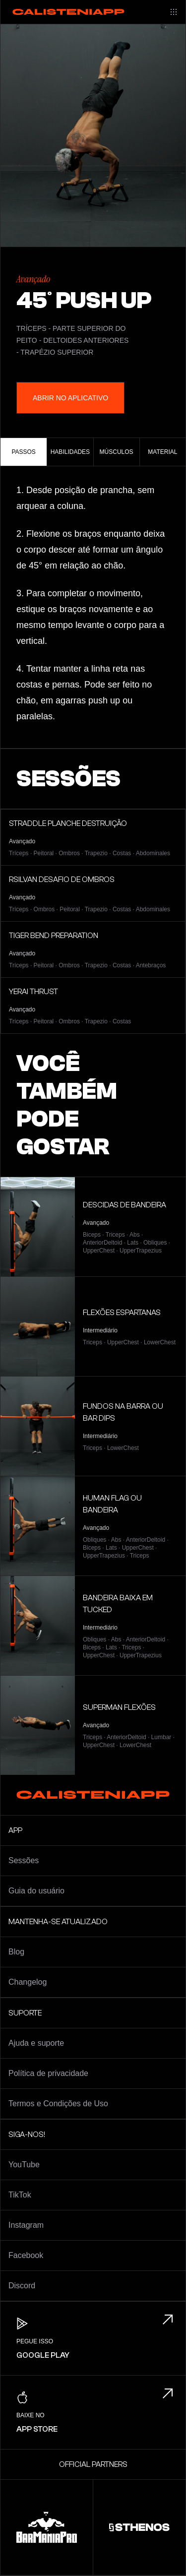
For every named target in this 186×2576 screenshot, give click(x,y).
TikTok (19, 2195)
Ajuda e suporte (36, 2043)
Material (162, 451)
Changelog (27, 1982)
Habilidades (70, 451)
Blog (16, 1952)
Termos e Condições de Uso (58, 2103)
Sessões (23, 1860)
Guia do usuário (36, 1890)
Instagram (26, 2225)
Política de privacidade (48, 2073)
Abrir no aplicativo (70, 398)
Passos (23, 451)
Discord (21, 2285)
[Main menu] (174, 12)
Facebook (25, 2255)
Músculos (116, 451)
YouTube (24, 2164)
